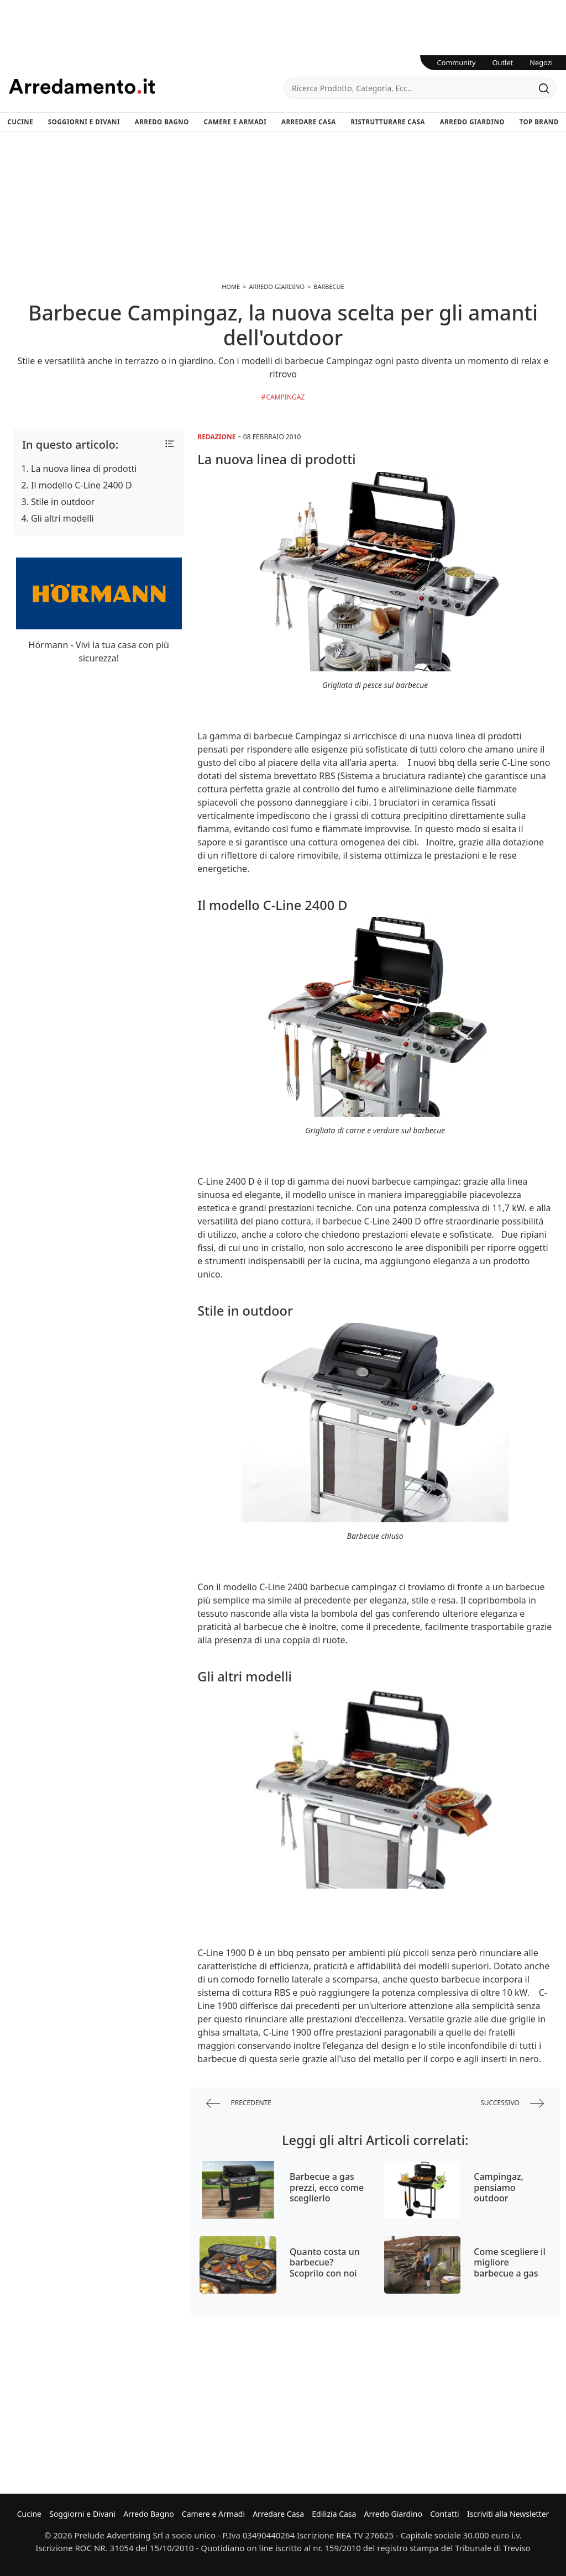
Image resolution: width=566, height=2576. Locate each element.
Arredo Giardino (472, 122)
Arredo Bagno (162, 122)
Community (456, 62)
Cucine (20, 122)
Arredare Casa (308, 122)
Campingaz (285, 397)
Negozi (541, 62)
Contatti (444, 2514)
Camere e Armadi (235, 122)
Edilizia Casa (334, 2514)
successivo (512, 2103)
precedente (238, 2103)
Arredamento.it (146, 86)
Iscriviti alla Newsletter (508, 2514)
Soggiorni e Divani (84, 122)
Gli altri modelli (62, 518)
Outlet (502, 62)
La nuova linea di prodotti (84, 468)
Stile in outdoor (63, 502)
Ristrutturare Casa (387, 122)
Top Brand (539, 122)
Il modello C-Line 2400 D (81, 485)
